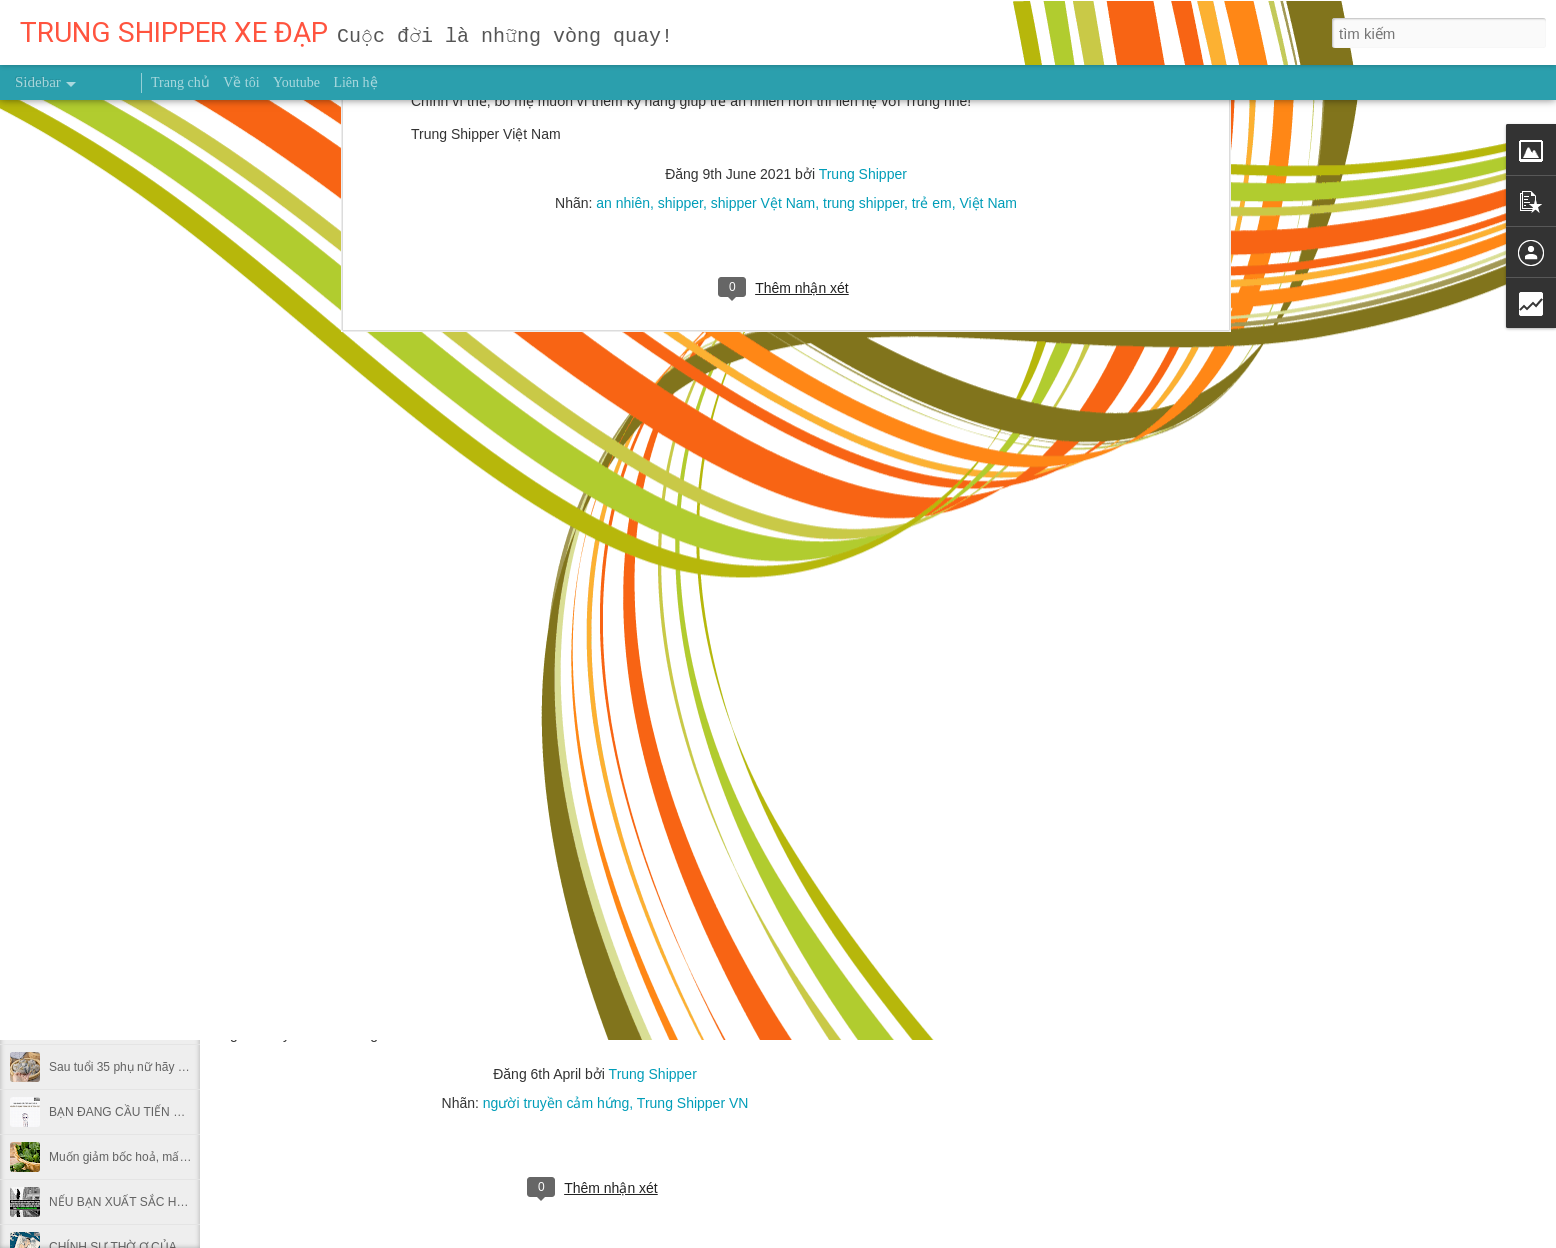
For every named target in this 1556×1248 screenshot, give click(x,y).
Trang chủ (180, 82)
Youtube (296, 82)
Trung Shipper (653, 1074)
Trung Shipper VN (693, 1103)
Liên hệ (355, 82)
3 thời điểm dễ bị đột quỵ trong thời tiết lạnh (165, 707)
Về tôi (241, 82)
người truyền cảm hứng (556, 1103)
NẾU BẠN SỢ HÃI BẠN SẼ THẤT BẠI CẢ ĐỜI (171, 752)
